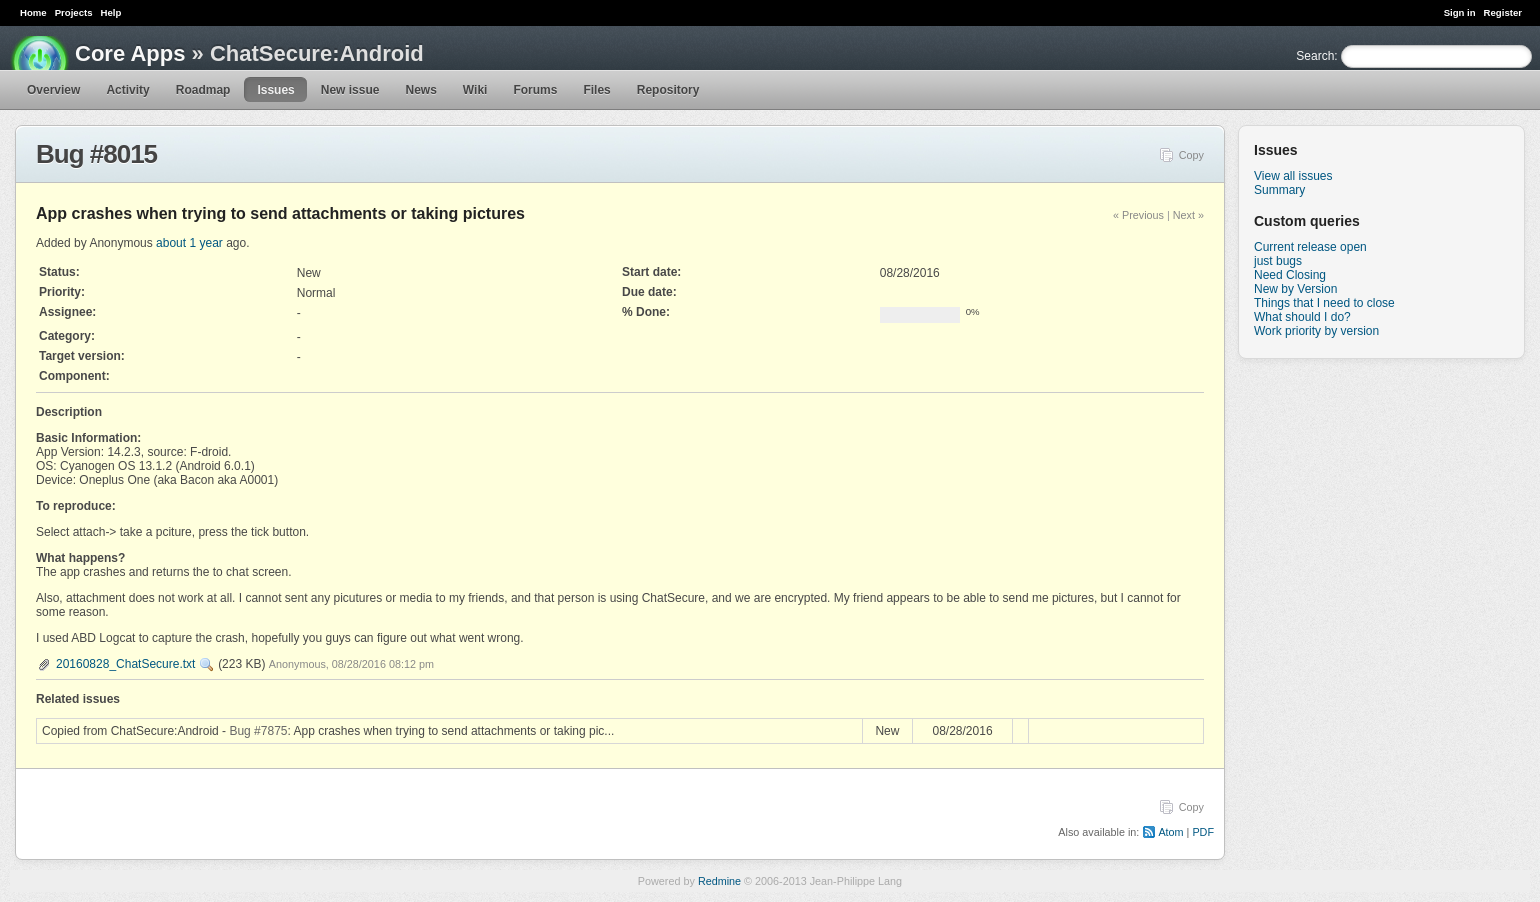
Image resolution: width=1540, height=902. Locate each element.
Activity (127, 90)
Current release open (1310, 247)
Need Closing (1290, 275)
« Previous (1138, 215)
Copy (1191, 155)
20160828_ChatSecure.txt (125, 664)
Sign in (1460, 12)
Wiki (475, 90)
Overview (53, 90)
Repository (668, 90)
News (420, 90)
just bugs (1278, 261)
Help (111, 12)
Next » (1188, 215)
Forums (535, 90)
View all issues (1293, 176)
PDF (1203, 832)
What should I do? (1302, 317)
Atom (1170, 832)
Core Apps (130, 53)
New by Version (1295, 289)
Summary (1279, 190)
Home (33, 12)
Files (596, 90)
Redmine (719, 881)
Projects (74, 12)
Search (1315, 56)
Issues (275, 90)
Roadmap (203, 90)
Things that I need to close (1324, 303)
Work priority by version (1316, 331)
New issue (350, 90)
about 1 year (189, 243)
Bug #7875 (258, 731)
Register (1503, 12)
